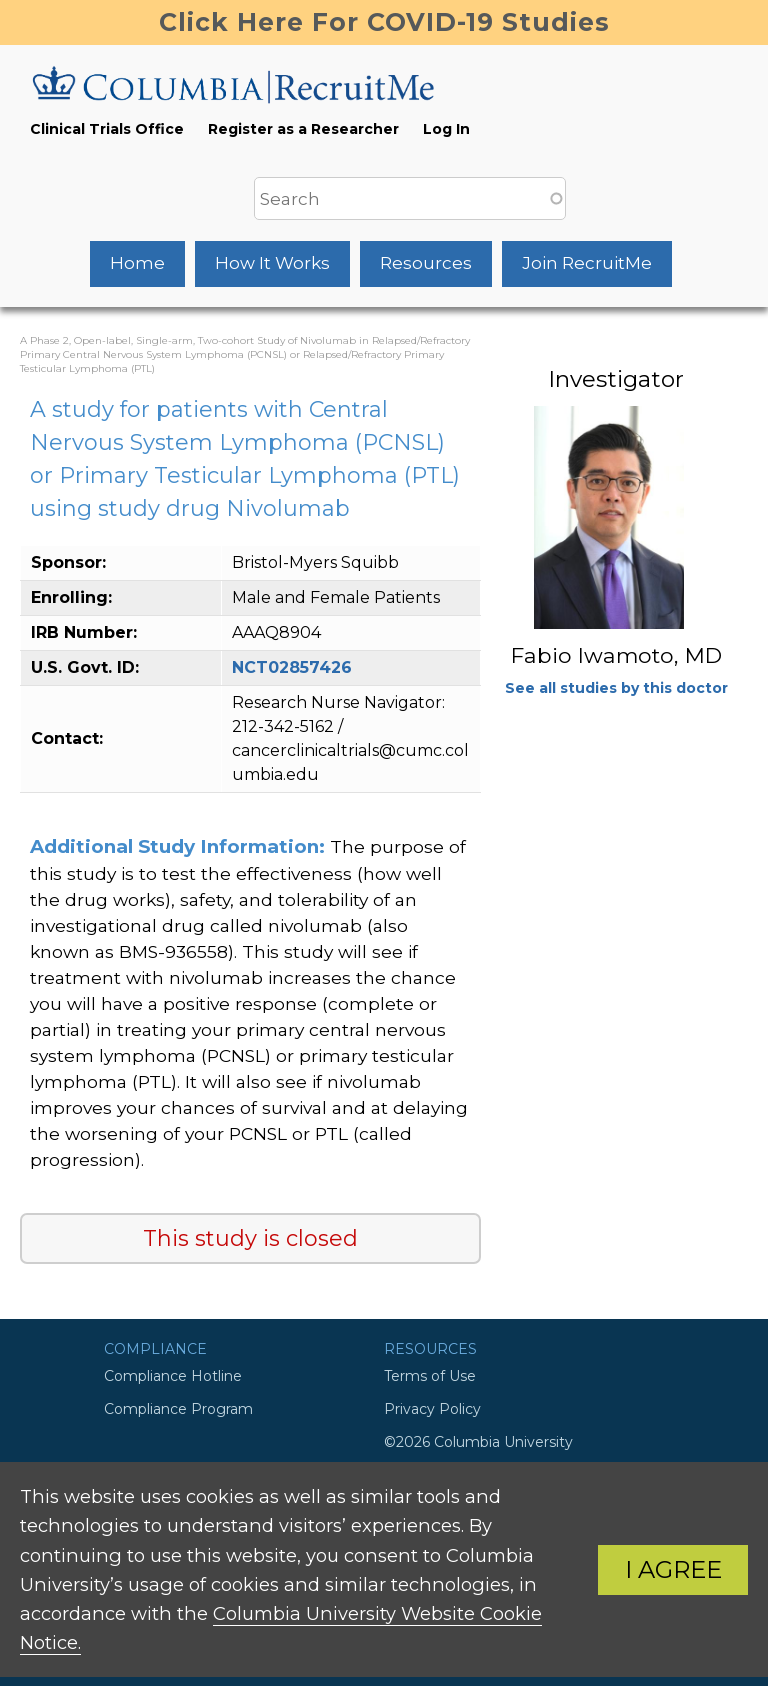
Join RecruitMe (587, 263)
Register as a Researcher (303, 129)
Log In (446, 129)
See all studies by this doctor (616, 688)
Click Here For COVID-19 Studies (384, 22)
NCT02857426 (292, 667)
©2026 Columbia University (478, 1442)
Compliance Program (178, 1409)
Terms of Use (430, 1376)
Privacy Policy (432, 1409)
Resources (426, 263)
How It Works (272, 263)
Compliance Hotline (173, 1376)
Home (137, 263)
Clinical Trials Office (107, 129)
